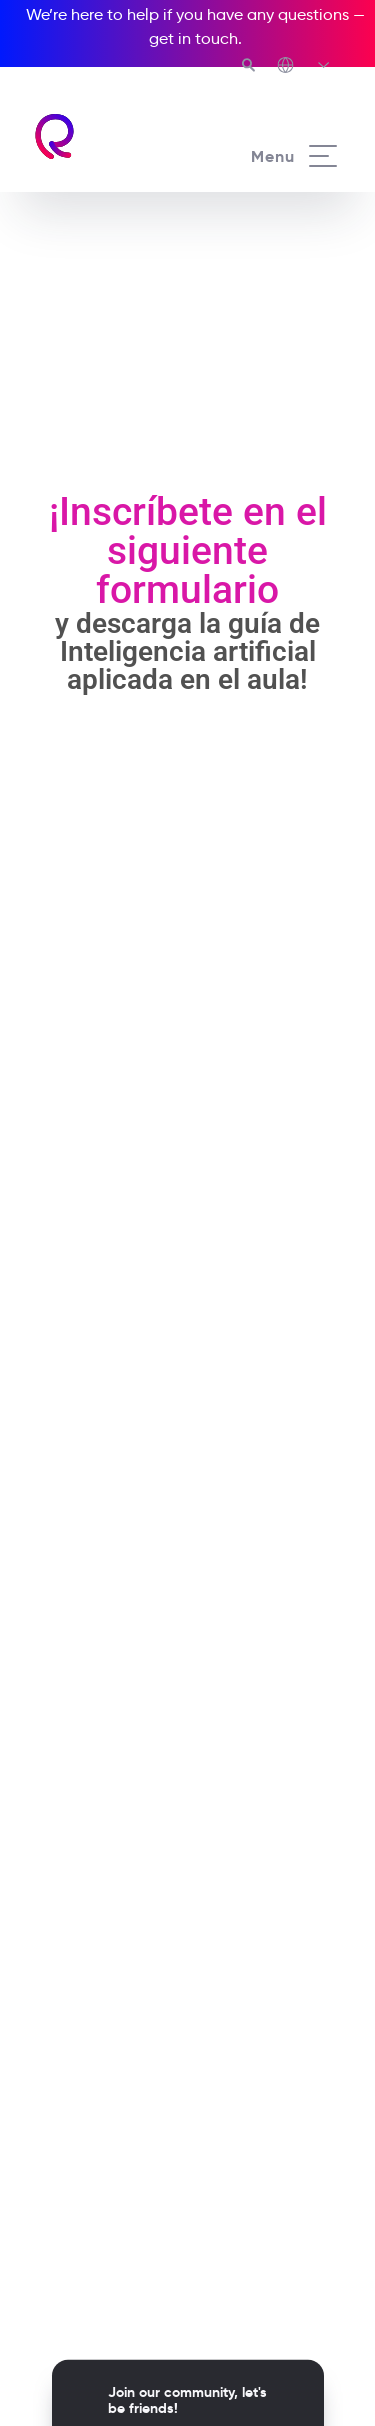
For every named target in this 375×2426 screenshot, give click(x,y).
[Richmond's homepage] (110, 136)
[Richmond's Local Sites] (304, 67)
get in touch (193, 38)
